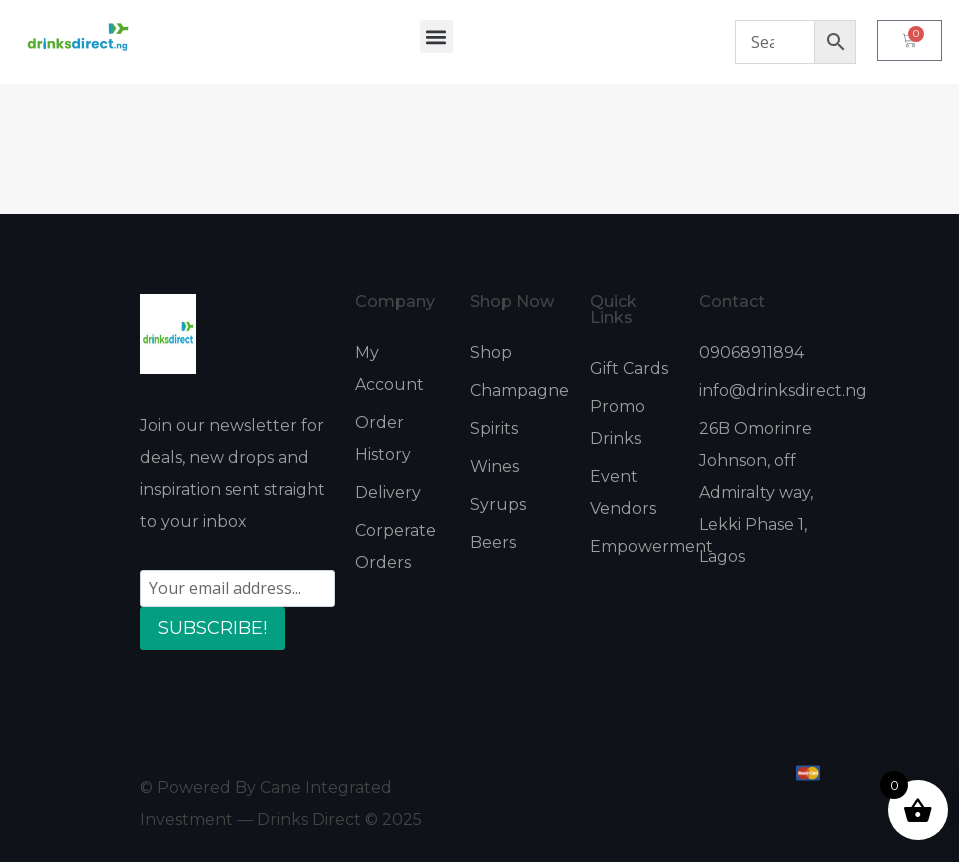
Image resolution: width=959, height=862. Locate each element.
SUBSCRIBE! (212, 628)
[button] (436, 36)
